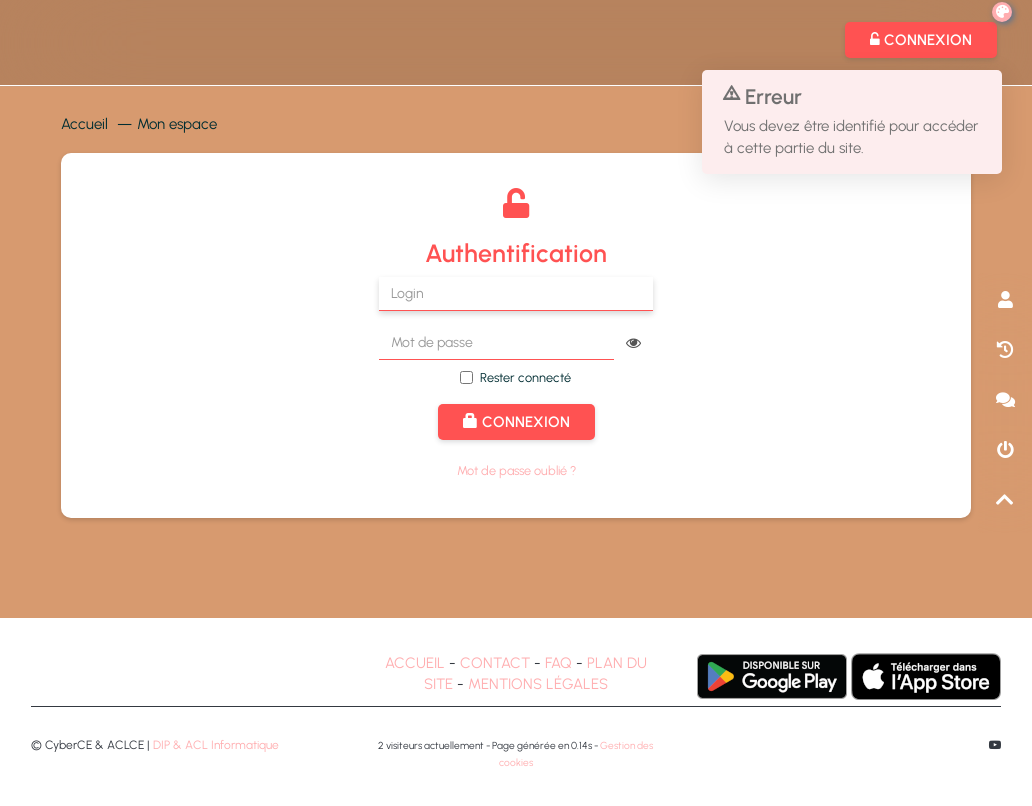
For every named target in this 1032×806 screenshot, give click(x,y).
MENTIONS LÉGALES (538, 684)
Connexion (516, 422)
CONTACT (495, 663)
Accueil (84, 124)
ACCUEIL (415, 663)
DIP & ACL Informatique (216, 745)
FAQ (558, 663)
